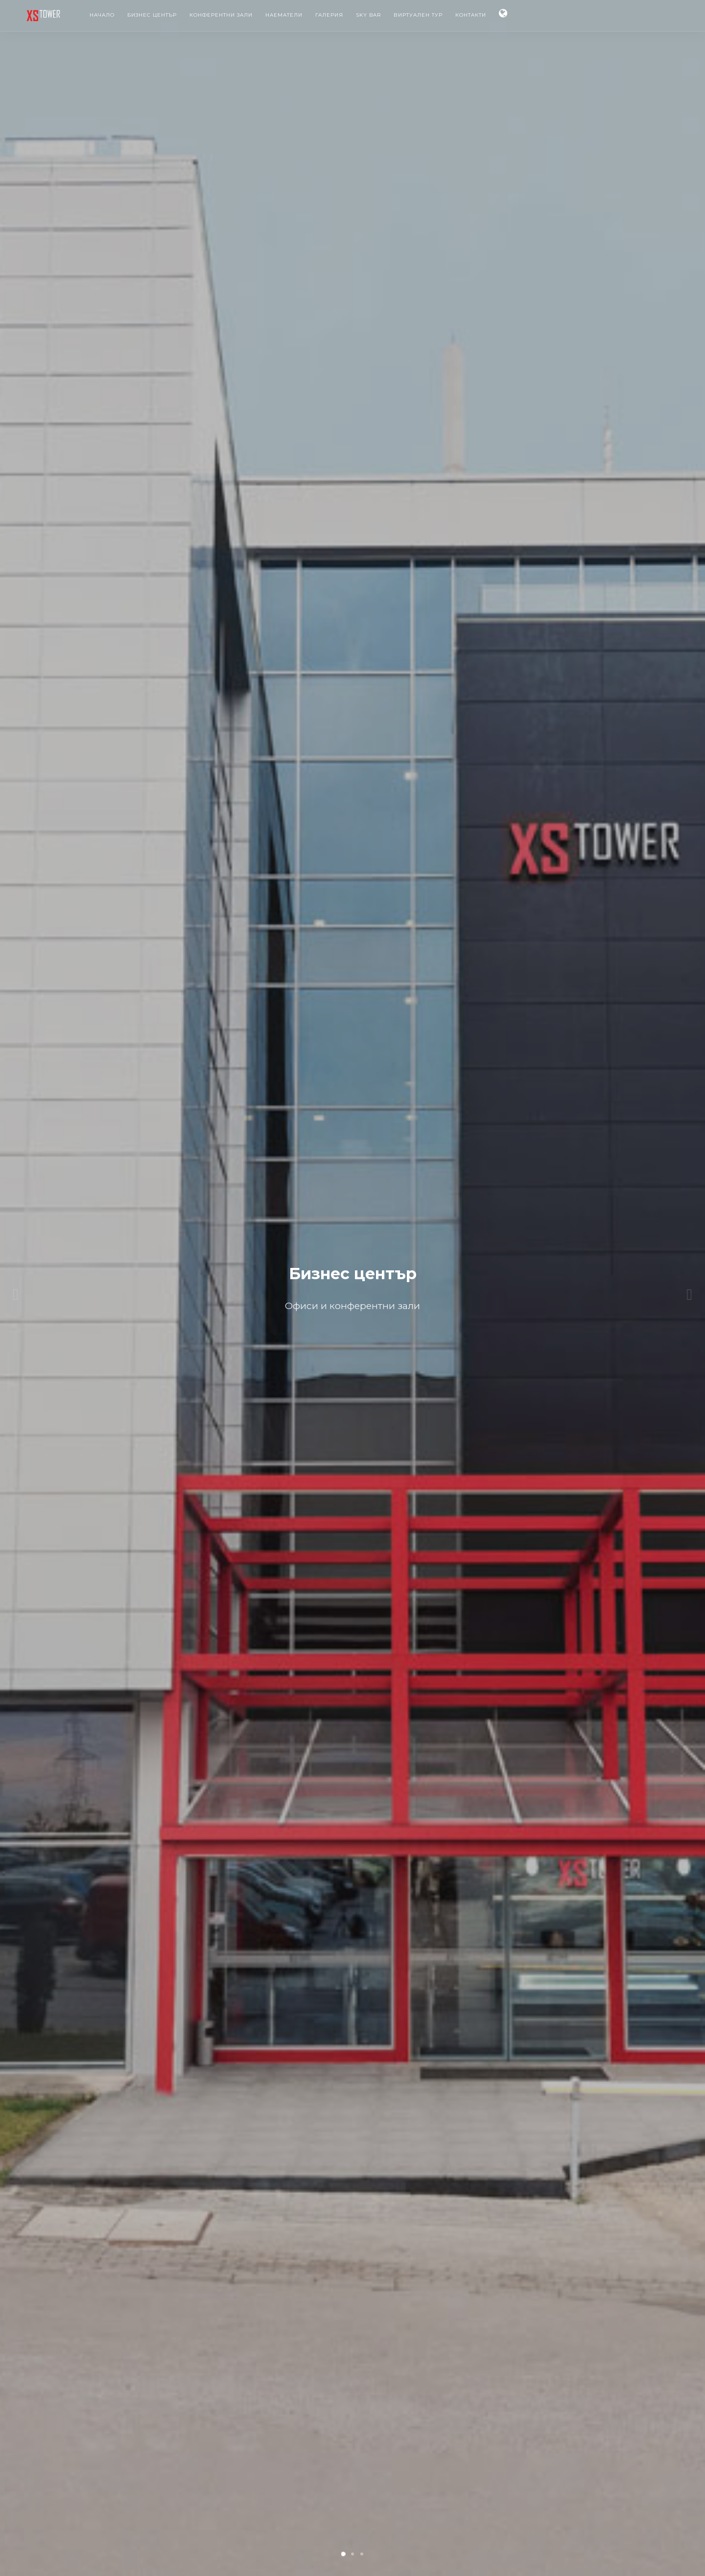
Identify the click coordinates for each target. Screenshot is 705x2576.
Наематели (284, 15)
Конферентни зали (221, 15)
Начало (102, 15)
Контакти (470, 15)
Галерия (329, 15)
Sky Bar (368, 15)
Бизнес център (152, 15)
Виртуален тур (418, 15)
